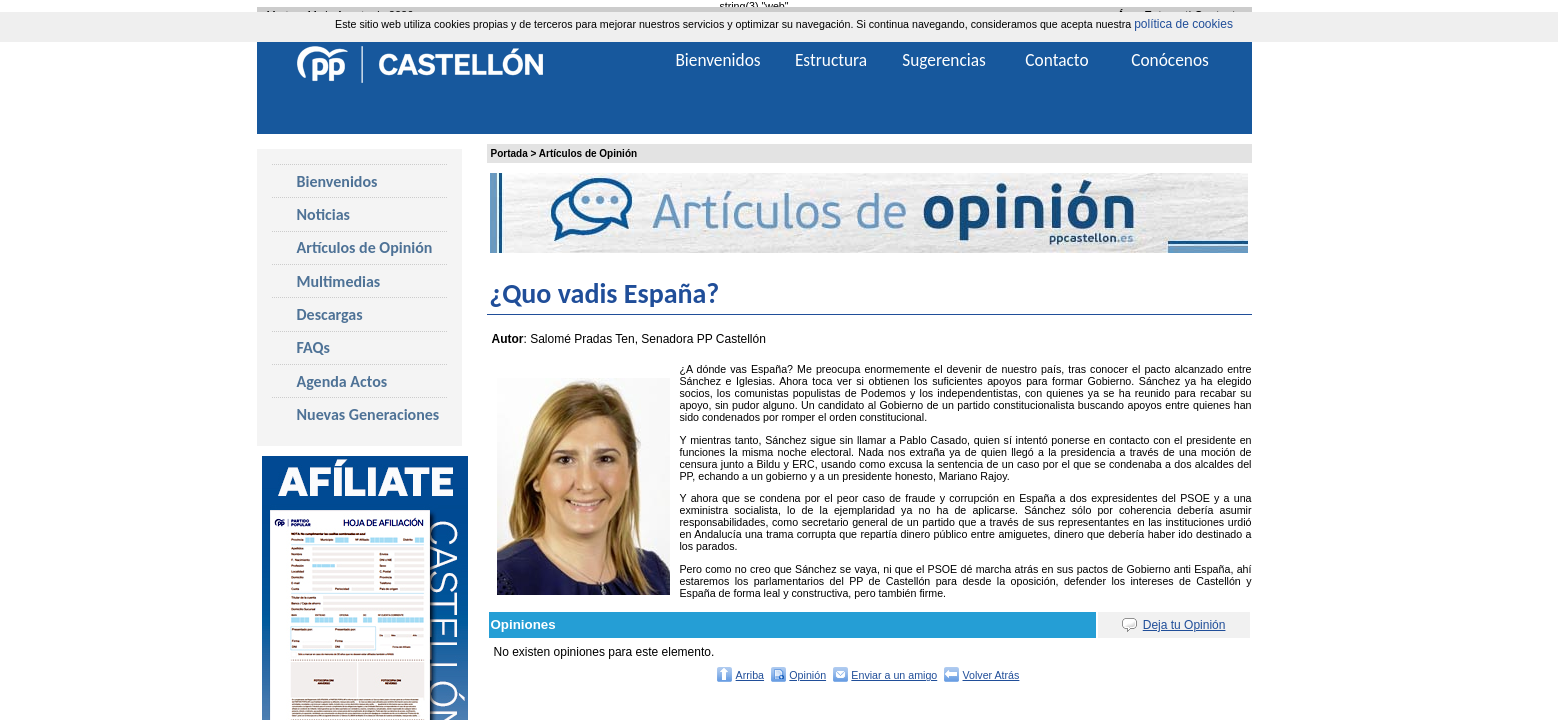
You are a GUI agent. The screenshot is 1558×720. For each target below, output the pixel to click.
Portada (509, 153)
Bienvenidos (337, 181)
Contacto (1056, 60)
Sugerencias (944, 60)
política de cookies (1183, 24)
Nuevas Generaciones (368, 414)
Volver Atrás (991, 675)
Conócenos (1170, 60)
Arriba (750, 675)
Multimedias (339, 281)
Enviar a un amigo (894, 675)
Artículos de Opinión (588, 153)
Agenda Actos (342, 381)
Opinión (807, 675)
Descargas (330, 314)
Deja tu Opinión (1184, 625)
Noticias (323, 214)
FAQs (313, 347)
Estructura (831, 60)
